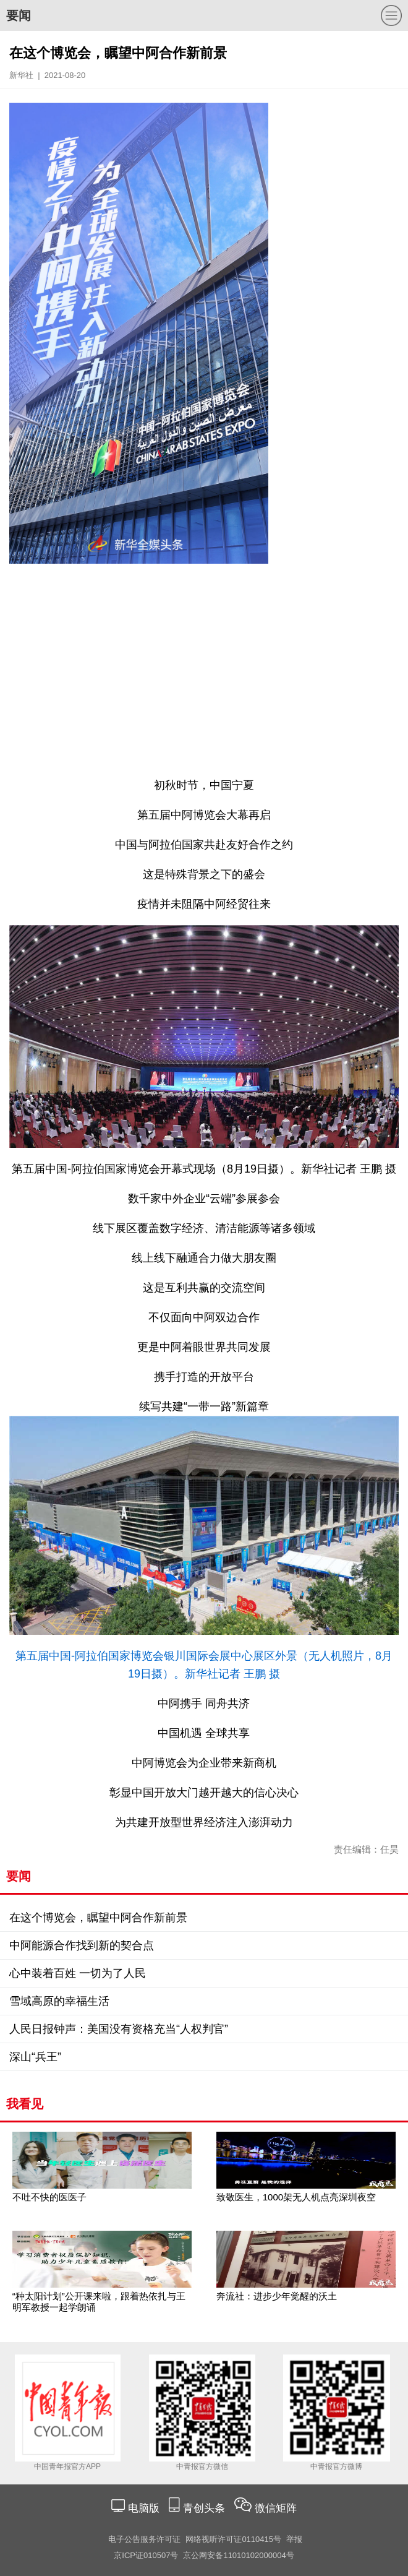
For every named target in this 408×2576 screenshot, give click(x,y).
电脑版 (143, 2508)
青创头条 (205, 2508)
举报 (294, 2539)
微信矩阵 (276, 2508)
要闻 (18, 15)
